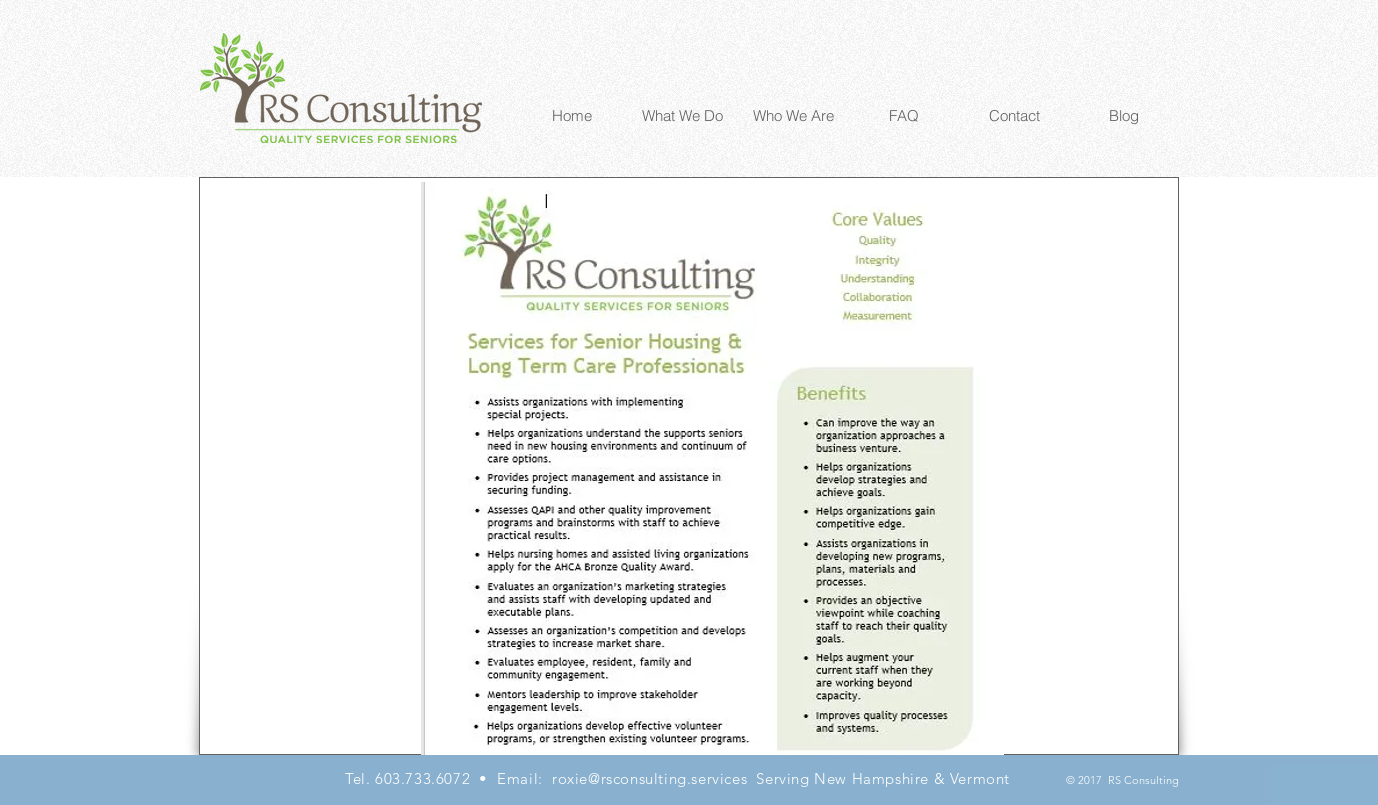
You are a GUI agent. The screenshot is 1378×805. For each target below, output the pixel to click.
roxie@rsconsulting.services (649, 778)
